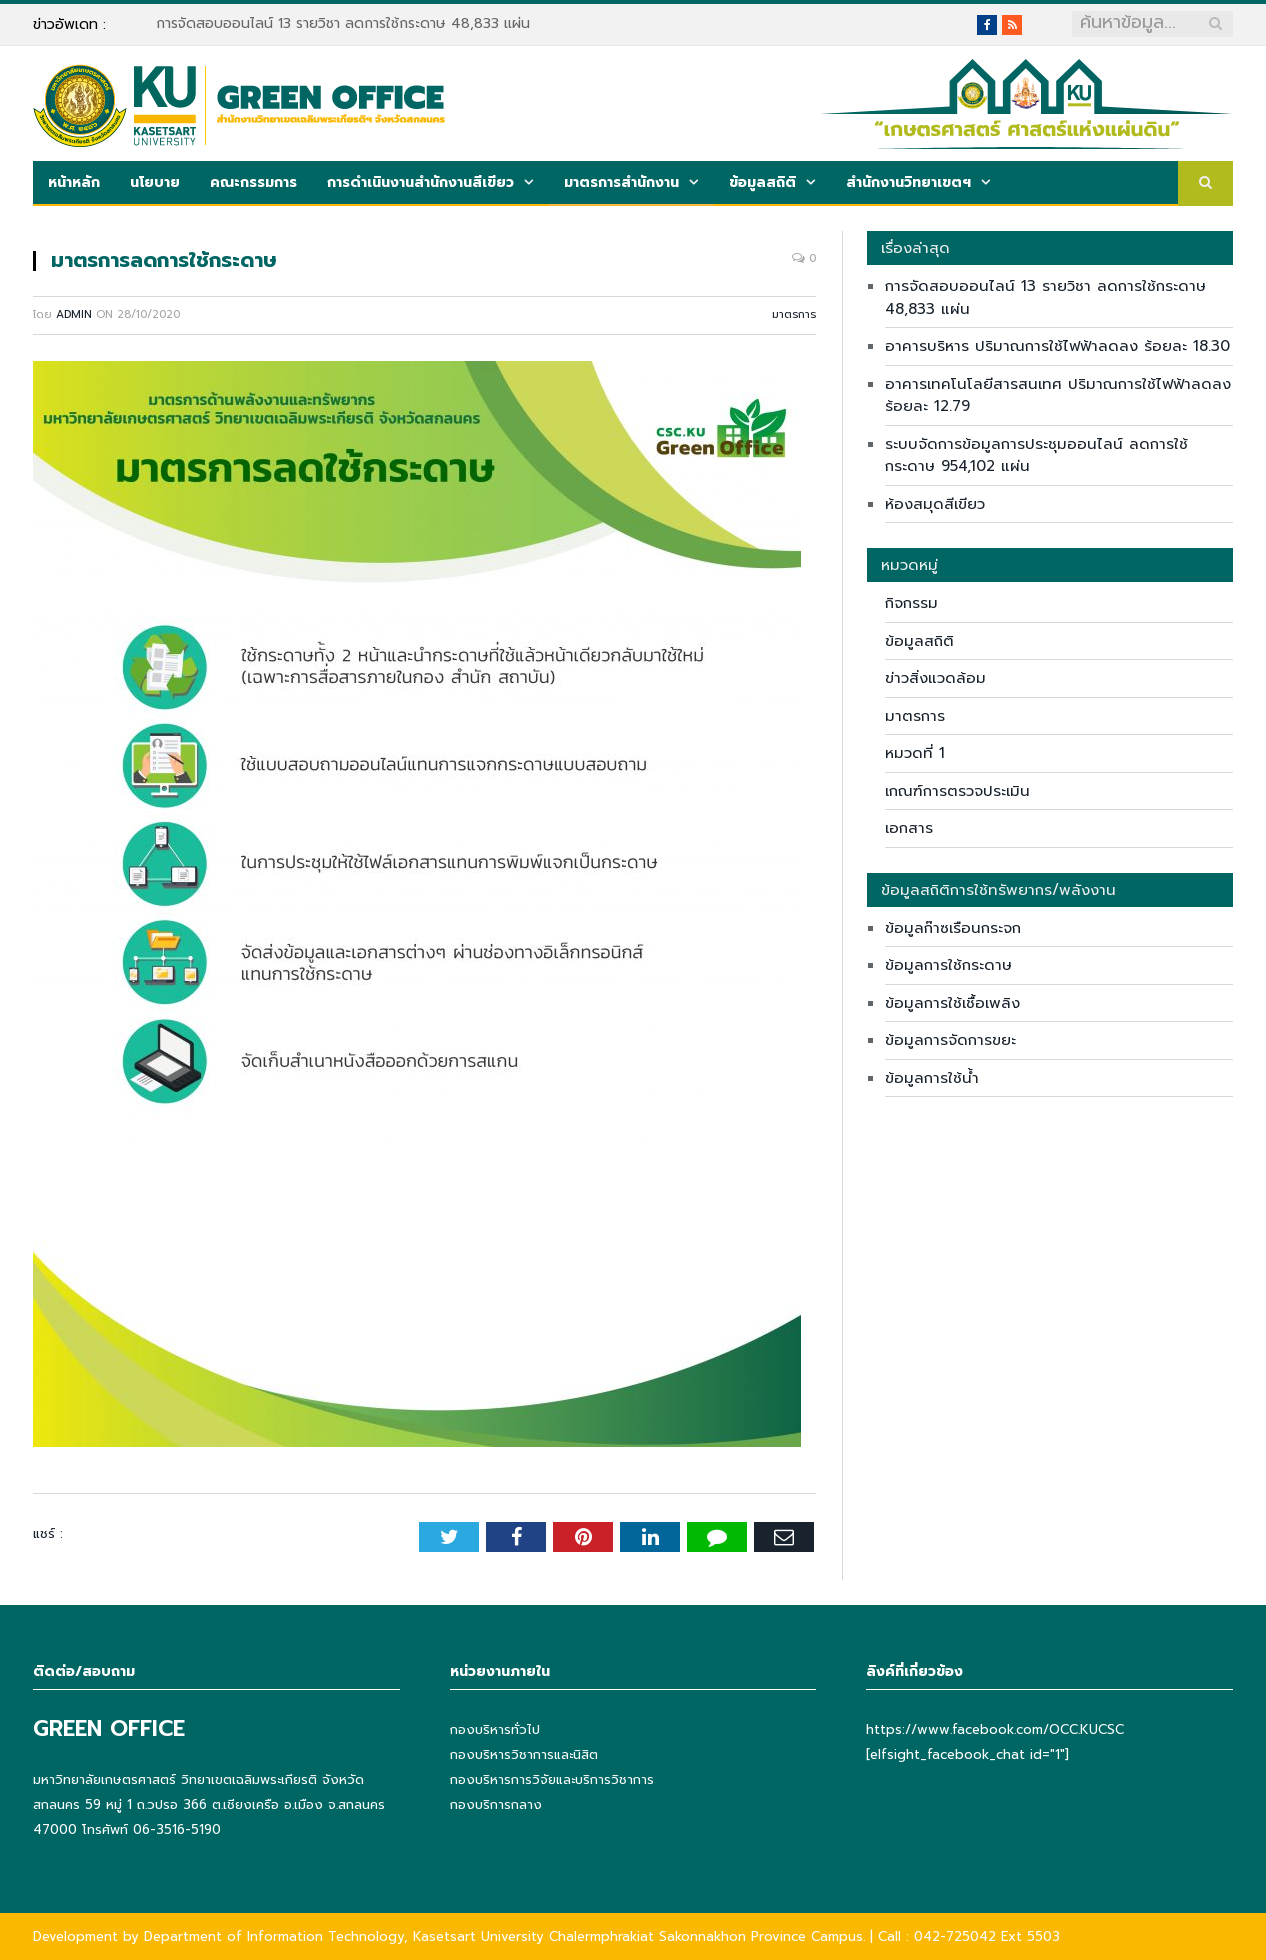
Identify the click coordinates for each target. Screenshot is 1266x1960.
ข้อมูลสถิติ (762, 182)
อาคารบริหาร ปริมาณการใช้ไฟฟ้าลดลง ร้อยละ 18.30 (1057, 346)
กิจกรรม (911, 603)
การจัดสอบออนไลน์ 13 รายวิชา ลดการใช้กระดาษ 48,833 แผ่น (343, 24)
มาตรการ (794, 314)
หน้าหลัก (74, 182)
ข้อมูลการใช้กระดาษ (948, 965)
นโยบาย (155, 182)
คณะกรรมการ (253, 182)
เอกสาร (909, 828)
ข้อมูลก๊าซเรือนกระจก (953, 928)
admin (74, 314)
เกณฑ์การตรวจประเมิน (957, 791)
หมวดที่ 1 (915, 753)
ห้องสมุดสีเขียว (935, 504)
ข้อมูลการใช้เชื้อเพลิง (952, 1003)
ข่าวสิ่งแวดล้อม (935, 678)
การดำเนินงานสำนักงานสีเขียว (420, 182)
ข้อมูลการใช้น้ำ (932, 1078)
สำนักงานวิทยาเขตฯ (908, 182)
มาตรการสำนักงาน (621, 182)
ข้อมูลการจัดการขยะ (950, 1040)
